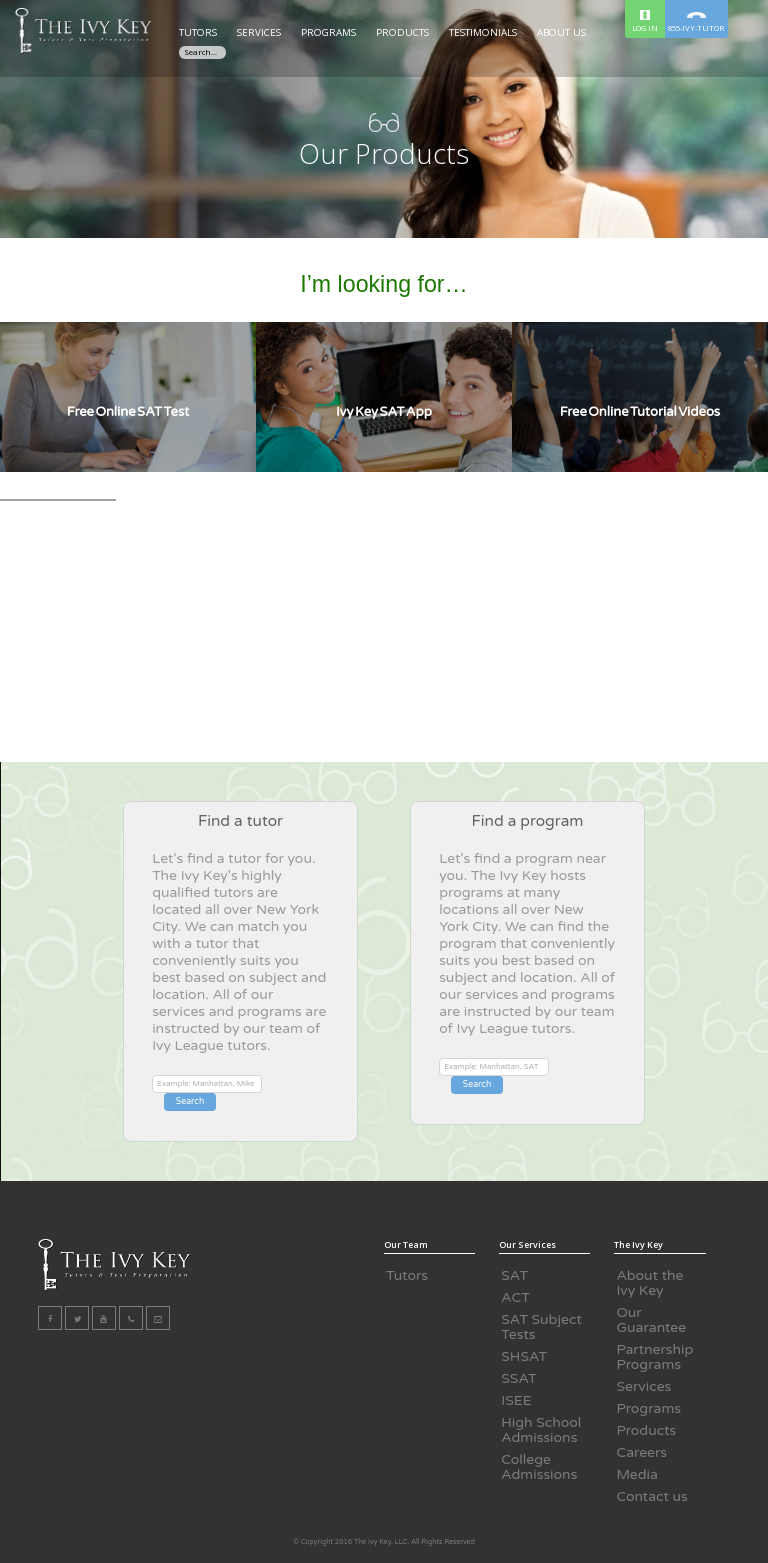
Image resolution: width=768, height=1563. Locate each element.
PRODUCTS (402, 32)
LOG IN (645, 21)
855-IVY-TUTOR (696, 22)
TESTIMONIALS (483, 32)
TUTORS (198, 32)
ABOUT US (561, 32)
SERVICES (259, 32)
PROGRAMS (328, 32)
